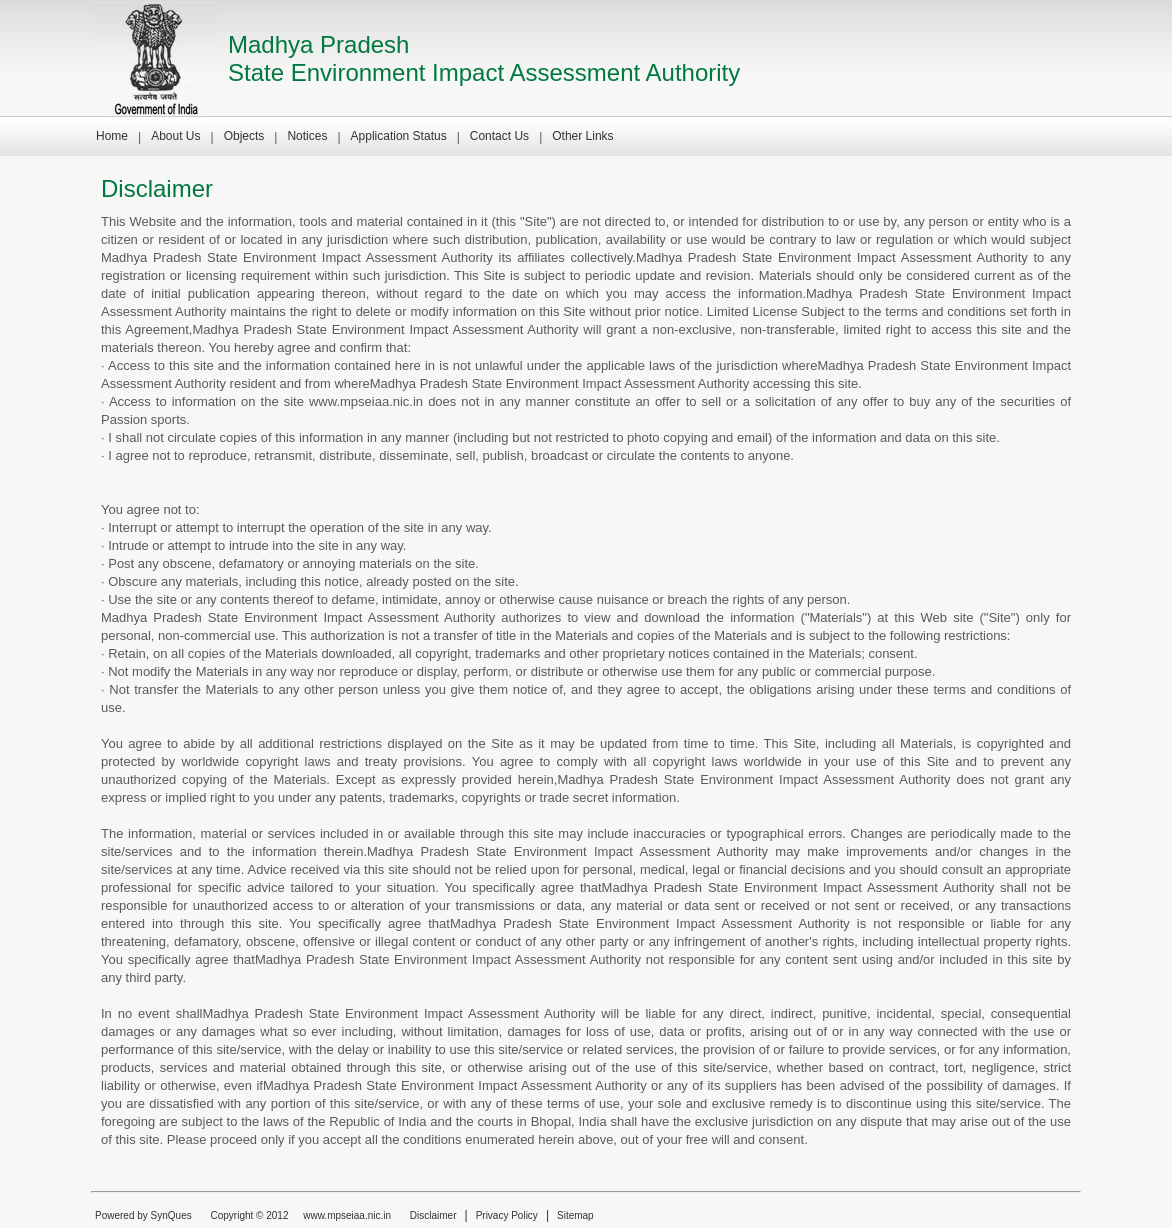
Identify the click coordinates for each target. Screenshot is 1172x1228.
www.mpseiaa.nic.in (347, 1215)
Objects (244, 136)
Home (112, 136)
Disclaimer (433, 1215)
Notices (307, 136)
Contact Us (499, 136)
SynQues (171, 1215)
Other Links (582, 136)
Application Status (399, 136)
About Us (175, 136)
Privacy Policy (507, 1215)
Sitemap (575, 1215)
